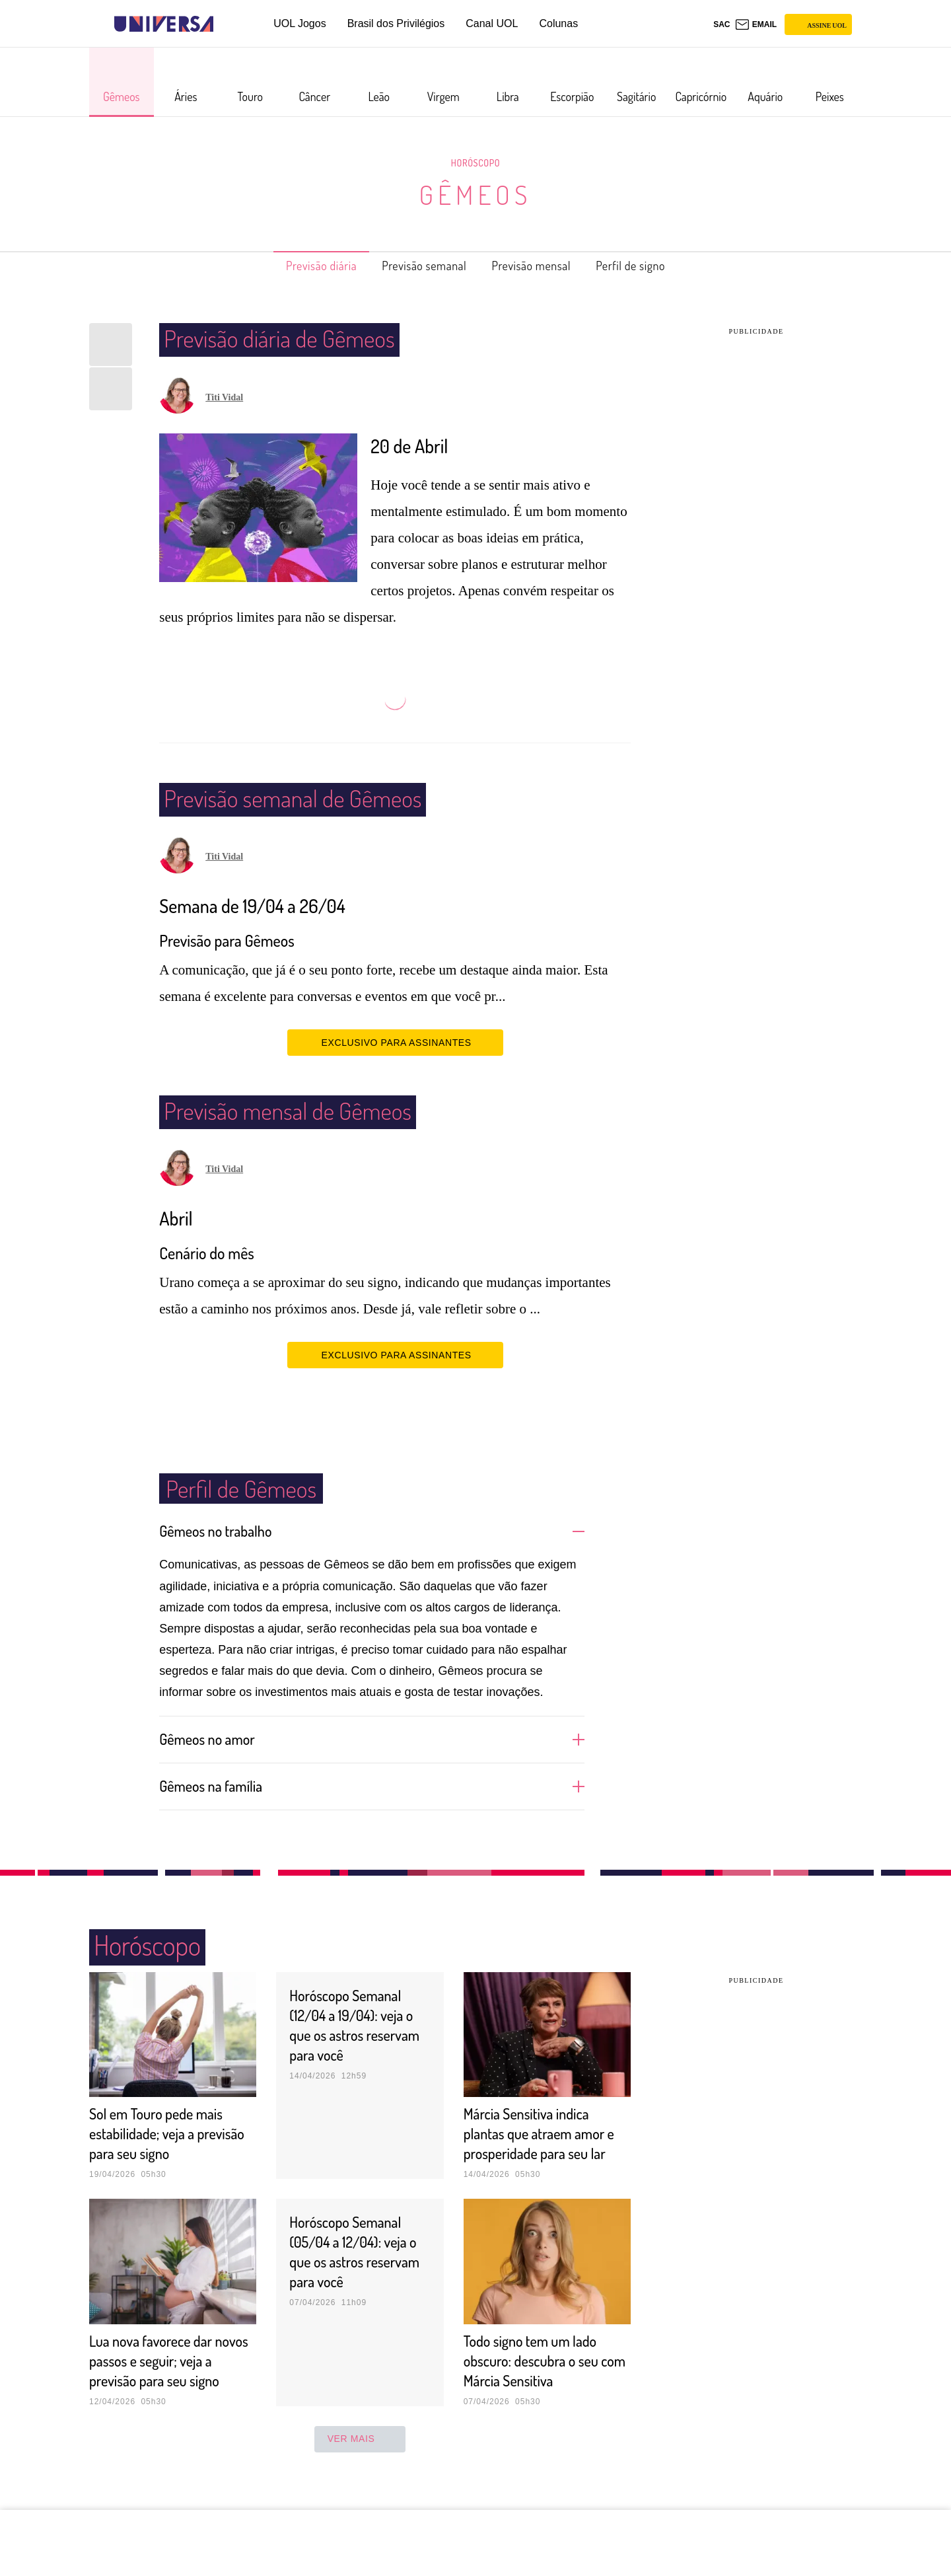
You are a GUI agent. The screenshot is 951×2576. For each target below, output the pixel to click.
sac (721, 24)
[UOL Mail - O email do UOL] (755, 24)
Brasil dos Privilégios (396, 23)
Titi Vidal (224, 397)
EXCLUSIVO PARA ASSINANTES (395, 1041)
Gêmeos (475, 194)
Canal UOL (492, 23)
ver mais (360, 2478)
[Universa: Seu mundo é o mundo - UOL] (163, 24)
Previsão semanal (417, 265)
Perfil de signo (652, 265)
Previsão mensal (540, 265)
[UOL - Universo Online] (224, 24)
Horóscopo (475, 162)
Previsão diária (300, 265)
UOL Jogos (299, 23)
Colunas (558, 23)
